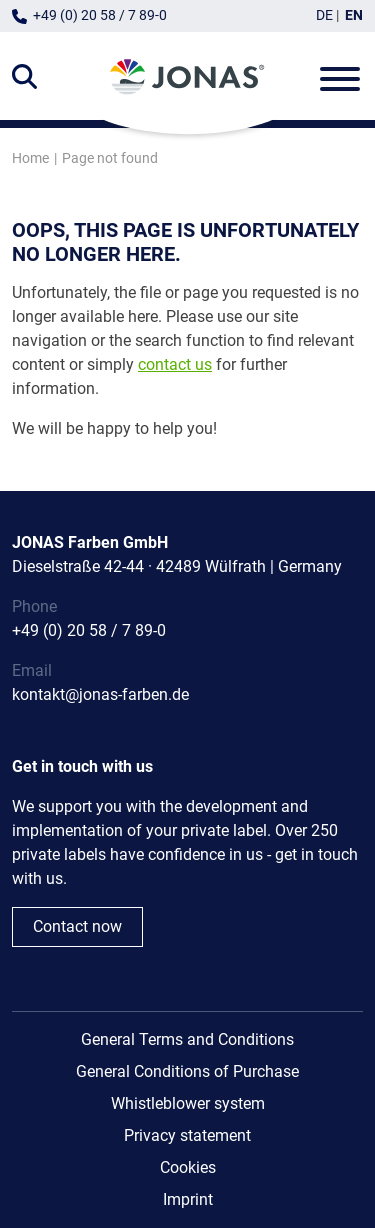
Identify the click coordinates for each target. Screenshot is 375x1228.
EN (354, 15)
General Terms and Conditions (187, 1039)
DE (324, 15)
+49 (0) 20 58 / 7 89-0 (100, 15)
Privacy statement (187, 1135)
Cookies (188, 1167)
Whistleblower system (188, 1103)
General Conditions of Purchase (187, 1071)
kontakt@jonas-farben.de (100, 694)
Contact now (77, 926)
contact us (175, 364)
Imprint (188, 1199)
